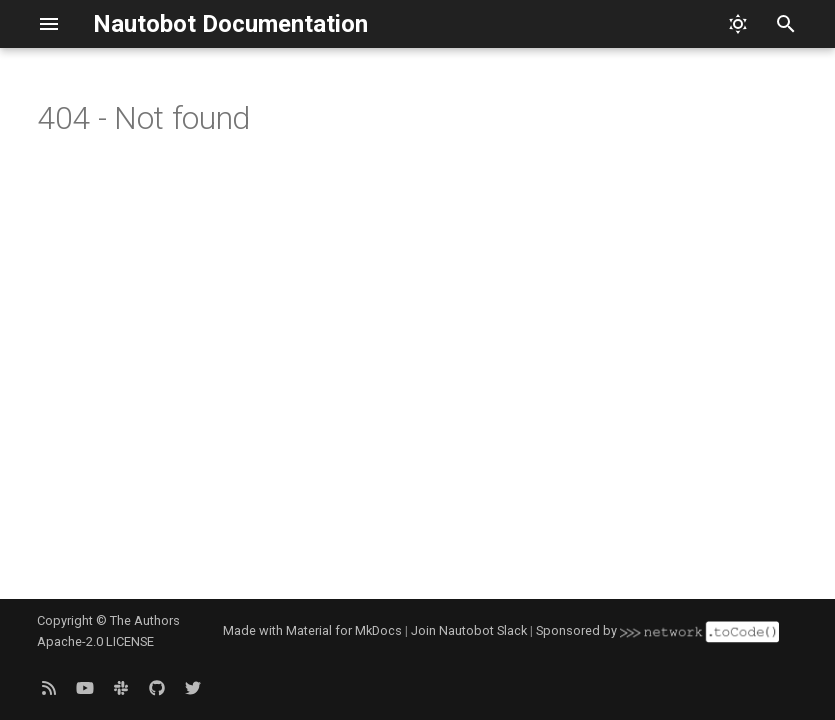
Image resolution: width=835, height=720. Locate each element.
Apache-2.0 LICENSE (95, 641)
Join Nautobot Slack (469, 630)
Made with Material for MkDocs (312, 630)
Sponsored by (657, 630)
